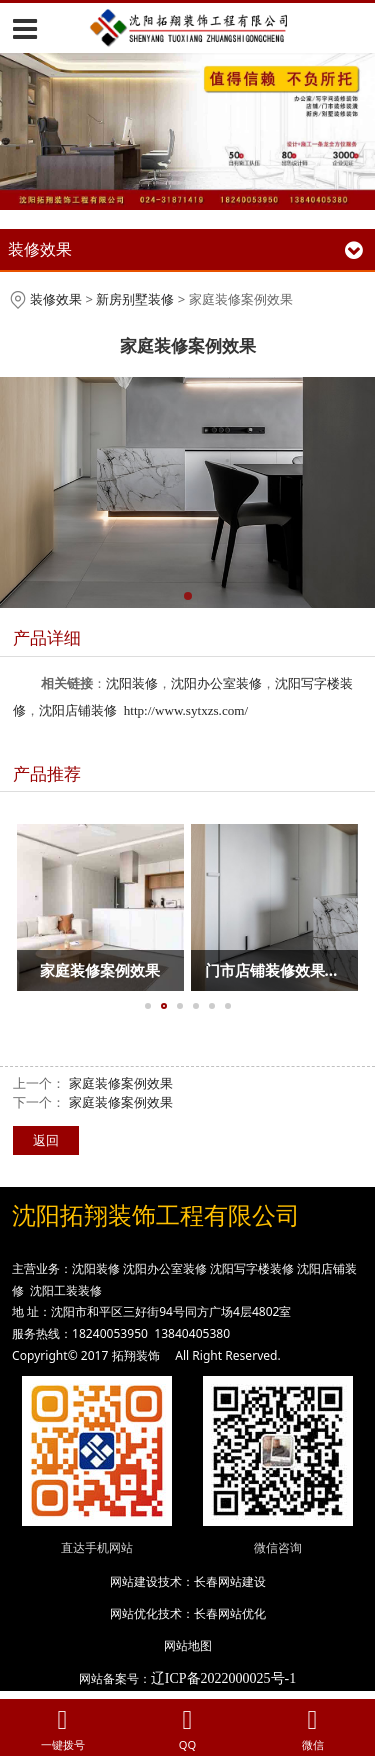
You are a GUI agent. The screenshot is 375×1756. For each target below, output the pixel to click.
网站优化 (134, 1613)
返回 (46, 1140)
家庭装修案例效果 (121, 1083)
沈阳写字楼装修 (252, 1268)
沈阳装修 (132, 683)
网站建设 (134, 1581)
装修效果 (56, 299)
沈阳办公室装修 (216, 683)
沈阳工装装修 (66, 1290)
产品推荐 (47, 773)
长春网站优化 (230, 1613)
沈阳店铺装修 (78, 710)
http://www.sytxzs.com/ (186, 710)
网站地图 (188, 1645)
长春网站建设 (230, 1581)
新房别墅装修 (135, 299)
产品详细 (47, 637)
